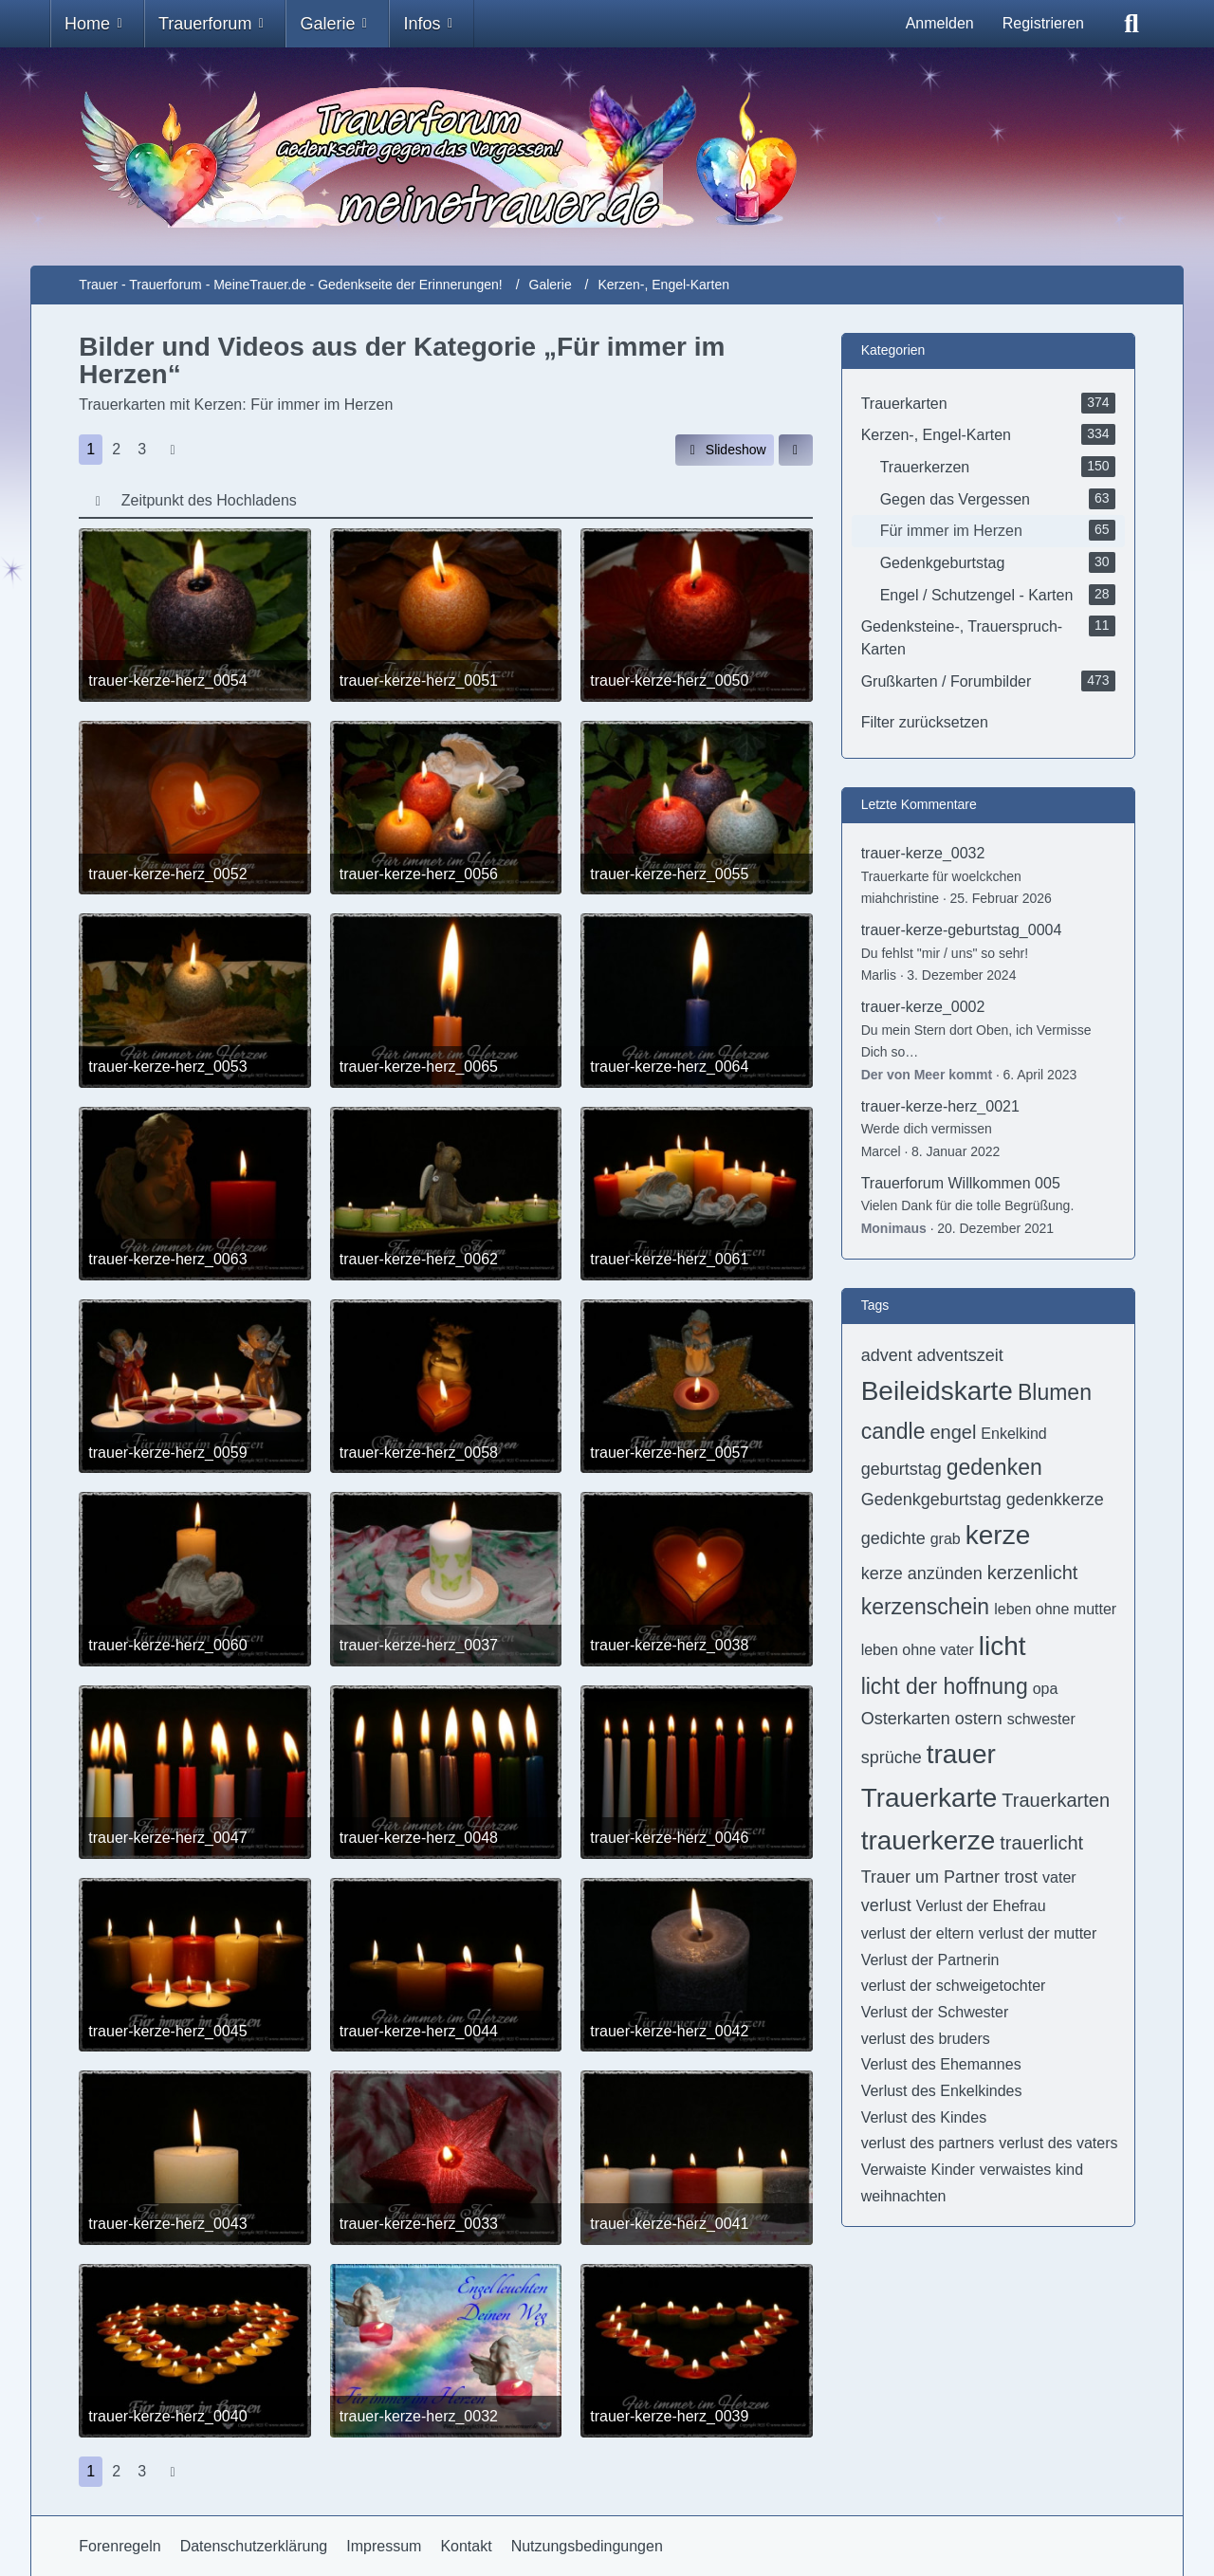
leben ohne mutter (1055, 1609)
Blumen (1055, 1392)
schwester (1041, 1719)
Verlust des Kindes (924, 2117)
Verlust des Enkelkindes (941, 2091)
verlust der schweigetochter (953, 1986)
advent (886, 1355)
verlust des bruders (925, 2039)
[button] (796, 450)
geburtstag (901, 1469)
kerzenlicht (1032, 1572)
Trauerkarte (929, 1797)
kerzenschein (925, 1606)
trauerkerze (928, 1840)
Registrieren (1043, 23)
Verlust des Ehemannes (941, 2064)
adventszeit (960, 1355)
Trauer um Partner (930, 1877)
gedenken (994, 1467)
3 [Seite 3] (142, 449)
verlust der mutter (1037, 1933)
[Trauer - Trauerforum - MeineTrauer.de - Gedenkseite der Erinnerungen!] (606, 156)
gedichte (893, 1538)
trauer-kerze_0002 (923, 1007)
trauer (961, 1754)
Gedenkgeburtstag (931, 1499)
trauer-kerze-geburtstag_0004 (961, 930)
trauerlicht (1041, 1842)
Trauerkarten (1056, 1800)
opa (1045, 1689)
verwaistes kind (1031, 2170)
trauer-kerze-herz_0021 (940, 1106)
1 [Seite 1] (90, 449)
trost (1021, 1877)
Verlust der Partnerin (930, 1960)
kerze (998, 1535)
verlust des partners (928, 2143)
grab (945, 1539)
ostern (978, 1718)
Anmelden (940, 23)
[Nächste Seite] (173, 449)
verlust (886, 1905)
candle (893, 1431)
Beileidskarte (937, 1391)
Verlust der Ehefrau (981, 1906)
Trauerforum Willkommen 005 (960, 1183)
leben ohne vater (917, 1650)
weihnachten (904, 2196)
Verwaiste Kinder (918, 2170)
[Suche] (1131, 23)
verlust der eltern (917, 1933)
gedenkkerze (1055, 1499)
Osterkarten (905, 1718)
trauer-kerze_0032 (923, 853)
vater (1059, 1877)
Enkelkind (1013, 1434)
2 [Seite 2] (116, 449)
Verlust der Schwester (935, 2012)
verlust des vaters (1058, 2143)
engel (952, 1432)
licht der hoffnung (944, 1686)
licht (1002, 1646)
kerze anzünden (922, 1573)
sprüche (891, 1757)
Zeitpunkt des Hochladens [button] (209, 500)
